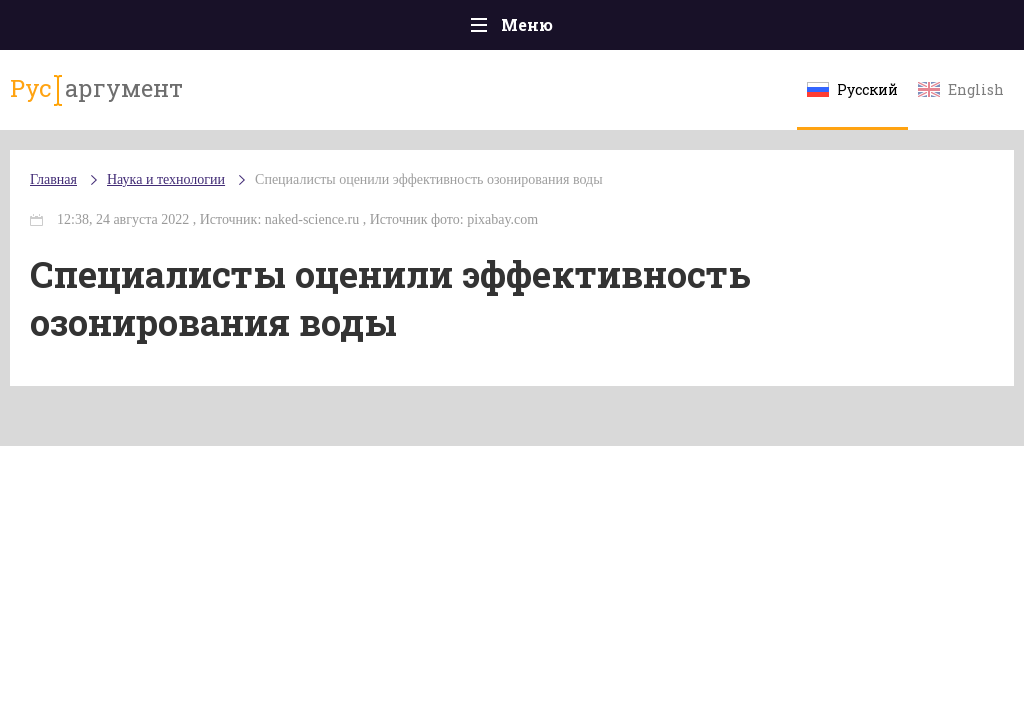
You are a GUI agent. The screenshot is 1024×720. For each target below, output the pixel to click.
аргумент (96, 89)
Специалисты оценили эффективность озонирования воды (428, 179)
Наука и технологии (166, 179)
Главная (53, 179)
